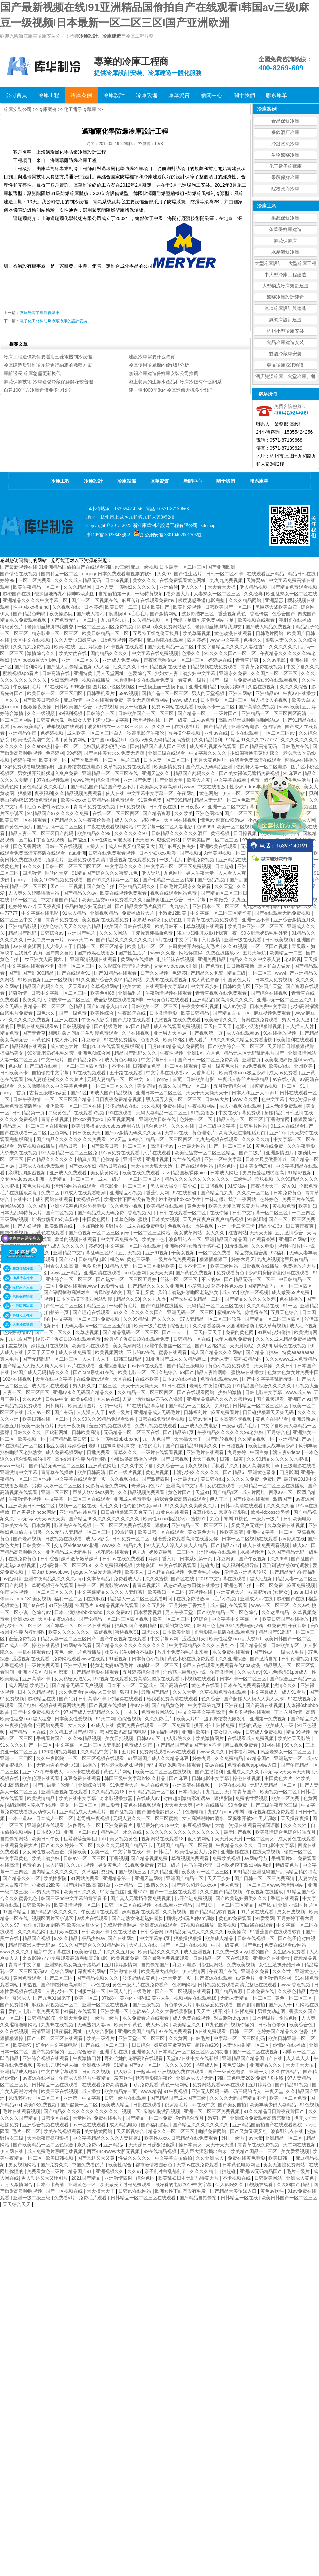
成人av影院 (97, 1538)
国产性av (263, 1652)
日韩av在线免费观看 (124, 1558)
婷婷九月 (202, 1758)
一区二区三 (260, 973)
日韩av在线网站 (135, 2191)
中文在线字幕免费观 (240, 1112)
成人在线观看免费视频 (177, 1026)
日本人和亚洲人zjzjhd (254, 1092)
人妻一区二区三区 (19, 1059)
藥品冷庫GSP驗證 (285, 365)
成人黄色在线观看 (297, 1838)
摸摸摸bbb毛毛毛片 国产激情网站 (143, 613)
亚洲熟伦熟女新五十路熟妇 (193, 1246)
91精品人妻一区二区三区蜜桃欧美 (140, 1266)
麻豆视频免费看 (242, 1745)
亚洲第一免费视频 (269, 1718)
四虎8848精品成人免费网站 (176, 1046)
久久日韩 (285, 1365)
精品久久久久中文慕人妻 (256, 959)
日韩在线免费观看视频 (112, 853)
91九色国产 (216, 2024)
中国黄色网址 (97, 1219)
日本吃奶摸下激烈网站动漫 (85, 1299)
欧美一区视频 (254, 1292)
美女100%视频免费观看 (59, 879)
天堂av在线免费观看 (198, 2164)
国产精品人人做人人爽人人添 (33, 1365)
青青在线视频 (55, 1119)
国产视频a (190, 853)
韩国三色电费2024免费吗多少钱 (230, 1625)
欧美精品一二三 (287, 952)
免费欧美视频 (227, 1858)
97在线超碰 (185, 1192)
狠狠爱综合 (305, 1119)
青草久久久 (126, 1452)
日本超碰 (225, 866)
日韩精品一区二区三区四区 (261, 1405)
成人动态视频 (304, 1325)
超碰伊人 (151, 820)
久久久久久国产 (147, 1312)
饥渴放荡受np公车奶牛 (56, 1219)
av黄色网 (42, 1039)
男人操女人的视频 (270, 700)
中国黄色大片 (279, 1778)
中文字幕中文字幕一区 (150, 793)
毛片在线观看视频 (22, 2111)
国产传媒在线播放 (96, 952)
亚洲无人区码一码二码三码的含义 (227, 2091)
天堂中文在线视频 (32, 640)
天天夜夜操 (50, 906)
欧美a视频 (82, 1399)
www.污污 (83, 780)
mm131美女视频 (34, 1598)
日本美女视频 (165, 1219)
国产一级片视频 (126, 1472)
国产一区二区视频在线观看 (183, 1991)
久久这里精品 (275, 1612)
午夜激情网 (222, 1672)
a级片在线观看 (93, 1918)
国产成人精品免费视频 (269, 626)
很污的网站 (199, 1838)
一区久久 (10, 700)
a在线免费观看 (211, 2031)
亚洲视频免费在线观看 (181, 2071)
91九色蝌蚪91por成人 (286, 1672)
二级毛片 (243, 1179)
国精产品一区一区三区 (165, 693)
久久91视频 (235, 946)
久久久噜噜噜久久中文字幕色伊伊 (53, 1086)
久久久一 (162, 726)
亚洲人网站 (240, 693)
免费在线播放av (223, 952)
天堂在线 (123, 1379)
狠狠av (162, 1525)
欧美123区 (174, 1039)
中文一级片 (53, 1059)
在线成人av (148, 1798)
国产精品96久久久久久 (54, 1911)
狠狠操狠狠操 (188, 1938)
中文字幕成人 (264, 1692)
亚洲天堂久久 (156, 773)
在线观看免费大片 (19, 1845)
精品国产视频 (37, 1938)
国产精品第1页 (179, 1432)
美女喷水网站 (228, 1732)
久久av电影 (274, 660)
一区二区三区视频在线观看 (96, 1758)
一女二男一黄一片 (46, 939)
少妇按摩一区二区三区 (67, 999)
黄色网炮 (209, 793)
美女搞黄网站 (105, 1172)
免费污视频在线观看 (156, 1425)
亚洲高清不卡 (37, 1678)
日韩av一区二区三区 (85, 1858)
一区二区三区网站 (152, 1232)
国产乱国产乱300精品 (31, 973)
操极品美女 (12, 1053)
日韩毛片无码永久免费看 (186, 886)
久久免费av (118, 1612)
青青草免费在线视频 (262, 666)
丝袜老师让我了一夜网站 (231, 1199)
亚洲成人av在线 (257, 1598)
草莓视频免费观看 (190, 1858)
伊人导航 (151, 873)
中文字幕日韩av (158, 1059)
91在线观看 (120, 1112)
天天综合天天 (17, 2204)
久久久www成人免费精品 (291, 1359)
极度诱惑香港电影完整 (202, 600)
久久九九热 (155, 1299)
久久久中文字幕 (137, 1465)
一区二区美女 (260, 1838)
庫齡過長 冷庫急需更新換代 (32, 373)
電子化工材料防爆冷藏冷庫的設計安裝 (53, 321)
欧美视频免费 (125, 1958)
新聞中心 (192, 481)
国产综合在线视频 (270, 993)
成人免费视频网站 (65, 1452)
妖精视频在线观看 (141, 1911)
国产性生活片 (188, 573)
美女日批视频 (119, 1738)
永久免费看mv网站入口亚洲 (88, 1692)
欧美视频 (228, 1925)
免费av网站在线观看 (173, 706)
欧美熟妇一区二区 (167, 1592)
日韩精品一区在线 (192, 1339)
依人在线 (115, 793)
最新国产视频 (238, 1832)
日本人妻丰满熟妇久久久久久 (126, 587)
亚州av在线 (216, 733)
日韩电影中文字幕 (264, 1392)
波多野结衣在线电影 (79, 766)
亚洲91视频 (157, 1252)
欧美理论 (40, 1685)
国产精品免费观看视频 (294, 587)
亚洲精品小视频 (127, 1192)
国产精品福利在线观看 (24, 1046)
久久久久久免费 (243, 1479)
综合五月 (180, 1325)
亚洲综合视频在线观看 (65, 1791)
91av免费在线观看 (120, 1152)
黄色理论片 (204, 1132)
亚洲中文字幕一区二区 (270, 1532)
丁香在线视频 (50, 839)
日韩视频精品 (77, 1026)
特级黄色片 (12, 626)
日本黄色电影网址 (241, 2164)
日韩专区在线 (55, 2118)
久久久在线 (183, 1126)
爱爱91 (289, 1186)
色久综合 (211, 1698)
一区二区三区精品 (235, 1905)
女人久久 (216, 1232)
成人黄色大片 (64, 1046)
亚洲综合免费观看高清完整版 (261, 2118)
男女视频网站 (23, 2164)
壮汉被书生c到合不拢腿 (130, 1652)
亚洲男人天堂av (171, 1033)
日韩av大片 (217, 1099)
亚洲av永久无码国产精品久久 (84, 1392)
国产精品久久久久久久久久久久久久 (81, 2111)
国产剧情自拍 (251, 2004)
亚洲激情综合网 (275, 1978)
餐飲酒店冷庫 (285, 132)
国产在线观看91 (74, 973)
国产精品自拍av (263, 1352)
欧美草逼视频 (197, 633)
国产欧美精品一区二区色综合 (228, 1612)
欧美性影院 (56, 1878)
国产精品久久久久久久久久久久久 (131, 1645)
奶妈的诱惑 (251, 1725)
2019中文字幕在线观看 (222, 1578)
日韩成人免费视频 (264, 1732)
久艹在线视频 (136, 1033)
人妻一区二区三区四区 (27, 1392)
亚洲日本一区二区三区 (216, 906)
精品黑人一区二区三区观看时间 (140, 1598)
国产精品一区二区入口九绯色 (199, 1405)
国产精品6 (234, 1472)
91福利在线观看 (80, 2011)
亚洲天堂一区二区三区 (142, 2038)
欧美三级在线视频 (60, 2091)
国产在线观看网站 (195, 1166)
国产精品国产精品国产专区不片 (103, 786)
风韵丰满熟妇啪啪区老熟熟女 (189, 1292)
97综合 (201, 1619)
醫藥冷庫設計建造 (285, 297)
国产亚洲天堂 (169, 780)
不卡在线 (121, 1066)
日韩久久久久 (27, 1432)
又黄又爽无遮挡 (248, 1525)
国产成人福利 (91, 613)
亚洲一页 (259, 2071)
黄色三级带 (139, 1259)
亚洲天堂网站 (149, 1878)
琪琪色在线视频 (291, 1345)
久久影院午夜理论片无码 (124, 966)
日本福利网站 (243, 1751)
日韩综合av (52, 933)
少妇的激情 (230, 1392)
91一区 (290, 1305)
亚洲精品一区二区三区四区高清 (274, 713)
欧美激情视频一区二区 (78, 1905)
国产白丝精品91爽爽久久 (192, 1445)
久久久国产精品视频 (221, 1891)
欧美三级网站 (225, 1266)
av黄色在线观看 (49, 1232)
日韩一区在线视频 (64, 846)
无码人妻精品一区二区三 (162, 1112)
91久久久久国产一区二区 (230, 653)
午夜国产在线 (223, 1971)
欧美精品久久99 (94, 833)
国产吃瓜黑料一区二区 (94, 760)
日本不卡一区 (121, 1685)
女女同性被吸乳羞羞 (43, 1851)
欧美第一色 (154, 1239)
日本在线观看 (245, 733)
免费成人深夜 (139, 1745)
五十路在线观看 (127, 1072)
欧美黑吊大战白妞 (160, 1971)
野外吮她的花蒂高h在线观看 (134, 2058)
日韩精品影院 (41, 2018)
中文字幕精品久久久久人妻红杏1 (231, 646)
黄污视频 (221, 833)
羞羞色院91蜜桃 (131, 1219)
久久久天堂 (185, 1692)
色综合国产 (283, 613)
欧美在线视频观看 (63, 2131)
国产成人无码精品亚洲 (210, 766)
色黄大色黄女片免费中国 (293, 1372)
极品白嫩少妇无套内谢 (89, 906)
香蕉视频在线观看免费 (133, 859)
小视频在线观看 (200, 1678)
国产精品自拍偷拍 (198, 2197)
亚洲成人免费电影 (199, 1425)
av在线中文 (203, 2104)
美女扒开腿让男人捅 (57, 2065)
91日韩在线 (174, 1385)
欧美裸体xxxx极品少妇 (243, 1072)
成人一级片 (109, 1179)
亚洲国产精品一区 (185, 1878)
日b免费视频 (113, 640)
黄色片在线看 (206, 1685)
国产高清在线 (174, 1685)
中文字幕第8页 (155, 1938)
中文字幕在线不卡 (132, 1851)
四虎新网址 (57, 1432)
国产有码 (64, 1412)
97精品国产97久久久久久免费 (58, 813)
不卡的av (211, 1279)
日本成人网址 (225, 1172)
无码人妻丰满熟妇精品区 (236, 1359)
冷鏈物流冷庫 (285, 143)
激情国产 (283, 1499)
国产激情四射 (156, 1479)
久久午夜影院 (50, 1758)
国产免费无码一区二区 (74, 620)
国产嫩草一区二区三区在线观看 (79, 1625)
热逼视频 (205, 1226)
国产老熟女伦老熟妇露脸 (138, 1918)
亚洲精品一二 (129, 1885)
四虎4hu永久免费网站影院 (164, 626)
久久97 (164, 573)
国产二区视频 (60, 1212)
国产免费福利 (14, 2004)
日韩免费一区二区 (131, 1538)
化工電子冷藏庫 (285, 166)
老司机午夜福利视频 (211, 1385)
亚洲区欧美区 (196, 1732)
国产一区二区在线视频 (185, 1945)
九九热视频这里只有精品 (283, 1259)
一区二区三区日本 (143, 1179)
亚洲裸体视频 (96, 2065)
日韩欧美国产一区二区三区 (146, 713)
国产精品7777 (225, 1545)
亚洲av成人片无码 (195, 2078)
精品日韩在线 (302, 573)
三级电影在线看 (300, 1465)
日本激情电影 (163, 1013)
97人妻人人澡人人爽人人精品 (177, 1545)
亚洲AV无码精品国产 (262, 2171)
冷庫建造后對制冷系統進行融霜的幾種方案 (48, 365)
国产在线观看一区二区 (24, 1132)
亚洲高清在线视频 (191, 1785)
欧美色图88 (102, 993)
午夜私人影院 (96, 1019)
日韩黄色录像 (50, 720)
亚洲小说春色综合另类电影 (78, 1206)
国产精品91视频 (292, 2084)
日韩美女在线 (14, 1525)
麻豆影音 (111, 1805)
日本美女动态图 (256, 1166)
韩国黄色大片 (237, 979)
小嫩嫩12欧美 (173, 913)
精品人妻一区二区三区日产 (68, 1638)
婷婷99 (8, 580)
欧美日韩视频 (60, 2158)
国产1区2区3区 (211, 1345)
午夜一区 (87, 1585)
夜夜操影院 (62, 613)
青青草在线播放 (58, 1472)
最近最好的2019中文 (158, 1825)
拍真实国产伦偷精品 (99, 1159)
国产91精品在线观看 (116, 973)
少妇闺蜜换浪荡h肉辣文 (255, 753)
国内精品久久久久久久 (55, 1871)
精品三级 (236, 973)
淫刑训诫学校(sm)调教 (286, 1565)
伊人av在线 (108, 1399)
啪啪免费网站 (213, 2131)
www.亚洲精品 (65, 1272)
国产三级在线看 (42, 1066)
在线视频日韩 (47, 1325)
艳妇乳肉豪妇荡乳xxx (105, 746)
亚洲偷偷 (169, 587)
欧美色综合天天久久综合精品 (71, 926)
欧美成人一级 (280, 1725)
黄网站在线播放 (138, 959)
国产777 (67, 1259)
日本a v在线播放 (180, 1379)
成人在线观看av (243, 1033)
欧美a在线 (65, 646)
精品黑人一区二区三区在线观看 (36, 1126)
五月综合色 (278, 1432)
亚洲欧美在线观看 (219, 846)
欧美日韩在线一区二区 (46, 1419)
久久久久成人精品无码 (78, 580)
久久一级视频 (41, 713)
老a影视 (292, 959)
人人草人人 (298, 2058)
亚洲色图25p (208, 813)
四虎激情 (32, 873)
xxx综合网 (136, 1272)
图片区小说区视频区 (114, 686)
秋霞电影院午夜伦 (146, 733)
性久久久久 (125, 666)
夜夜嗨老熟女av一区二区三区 (175, 660)
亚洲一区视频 (58, 979)
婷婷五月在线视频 (50, 1345)
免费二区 (51, 1192)
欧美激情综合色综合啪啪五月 (286, 1832)
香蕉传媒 (259, 613)
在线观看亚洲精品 (266, 573)
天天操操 (264, 1365)
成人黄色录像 (206, 979)
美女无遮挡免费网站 (148, 700)
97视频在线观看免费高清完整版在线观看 (137, 1678)
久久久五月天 (121, 1951)
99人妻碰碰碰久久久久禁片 (55, 1079)
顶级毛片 (55, 859)
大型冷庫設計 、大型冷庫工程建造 (285, 264)
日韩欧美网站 (37, 1905)
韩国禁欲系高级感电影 (124, 1732)
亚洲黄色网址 (103, 1465)
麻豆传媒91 (204, 1512)
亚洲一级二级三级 (32, 2197)
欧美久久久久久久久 (69, 1632)
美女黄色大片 (202, 1532)
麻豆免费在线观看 (82, 1778)
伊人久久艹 (192, 587)
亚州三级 (133, 1159)
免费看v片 (65, 2197)
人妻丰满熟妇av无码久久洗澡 (153, 1399)
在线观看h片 (188, 726)
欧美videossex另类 (271, 1512)
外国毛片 (84, 1605)
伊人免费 (230, 1885)
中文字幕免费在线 (120, 1239)
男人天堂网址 (110, 673)
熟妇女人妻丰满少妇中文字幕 (186, 673)
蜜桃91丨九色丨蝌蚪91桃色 (220, 1518)
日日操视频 (245, 833)
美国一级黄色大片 (221, 1066)
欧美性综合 (102, 1013)
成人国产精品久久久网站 (216, 1352)
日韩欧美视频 (279, 939)
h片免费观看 (145, 2084)
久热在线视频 (262, 686)
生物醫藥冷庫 (285, 155)
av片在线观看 (81, 1365)
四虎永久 (150, 1632)
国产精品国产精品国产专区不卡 (189, 1745)
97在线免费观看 (176, 2031)
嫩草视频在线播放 (37, 1146)
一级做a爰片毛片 (240, 1425)
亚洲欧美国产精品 (137, 2031)
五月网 (129, 1751)
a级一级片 (119, 1412)
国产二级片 (251, 1152)
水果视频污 (252, 1552)
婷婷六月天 (243, 1259)
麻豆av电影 (184, 1964)
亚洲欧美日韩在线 (158, 1119)
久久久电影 (263, 1246)
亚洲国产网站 (293, 1239)
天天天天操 (260, 1232)
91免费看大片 (124, 1785)
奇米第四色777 (147, 1485)
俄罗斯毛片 (177, 2104)
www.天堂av (80, 939)
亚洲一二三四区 (17, 1758)
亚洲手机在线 (114, 2051)
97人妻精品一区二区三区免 (69, 1152)
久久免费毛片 (159, 1718)
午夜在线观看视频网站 (111, 826)
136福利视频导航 (59, 1751)
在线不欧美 (147, 1379)
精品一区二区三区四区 (169, 1139)
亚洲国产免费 (138, 780)
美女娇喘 (146, 1086)
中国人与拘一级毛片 (130, 1991)
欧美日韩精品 (195, 1013)
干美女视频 (183, 1252)
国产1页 (67, 1698)
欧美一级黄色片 (38, 1425)
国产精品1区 (226, 1492)
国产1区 (78, 1092)
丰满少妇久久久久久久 (196, 1472)
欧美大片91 (188, 1718)
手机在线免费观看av (38, 1026)
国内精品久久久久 (109, 653)
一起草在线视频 (231, 1785)
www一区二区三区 (270, 1605)
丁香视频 (118, 1858)
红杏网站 (237, 1232)
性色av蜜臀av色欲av (49, 806)
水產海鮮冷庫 (285, 252)
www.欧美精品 (28, 726)
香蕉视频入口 (142, 1212)
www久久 (111, 1545)
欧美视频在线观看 (257, 620)
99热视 (30, 1984)
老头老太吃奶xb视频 (122, 1765)
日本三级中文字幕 (217, 1126)
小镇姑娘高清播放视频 (134, 1459)
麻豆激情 (73, 700)
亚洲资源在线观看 (46, 1825)
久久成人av (249, 1672)
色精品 (76, 1006)
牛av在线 (139, 1705)
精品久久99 (128, 1299)
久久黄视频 (175, 1911)
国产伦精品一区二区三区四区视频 (114, 1619)
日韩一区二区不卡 (225, 573)
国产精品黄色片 (168, 1705)
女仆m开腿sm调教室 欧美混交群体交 (62, 1925)
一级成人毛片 (290, 1652)
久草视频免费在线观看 (128, 766)
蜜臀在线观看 (173, 1352)
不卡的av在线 (142, 1352)
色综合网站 (63, 1971)
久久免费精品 (229, 1758)
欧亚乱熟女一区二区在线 (291, 593)
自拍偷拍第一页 (115, 593)
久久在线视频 (14, 2031)
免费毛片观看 (93, 2197)
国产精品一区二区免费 (149, 2118)
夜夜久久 (31, 999)
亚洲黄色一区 (82, 2184)
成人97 (300, 1545)
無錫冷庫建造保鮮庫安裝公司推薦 (163, 373)
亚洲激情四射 (119, 2178)
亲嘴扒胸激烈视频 (27, 1172)
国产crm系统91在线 (94, 1372)
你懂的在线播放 (290, 2045)
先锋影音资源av (120, 1925)
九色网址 (174, 873)
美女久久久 (145, 580)
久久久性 (282, 1971)
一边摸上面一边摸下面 (162, 686)
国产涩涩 (78, 839)
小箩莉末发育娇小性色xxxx (216, 1285)
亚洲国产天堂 (268, 986)
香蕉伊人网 (158, 1192)
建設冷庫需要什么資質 (152, 356)
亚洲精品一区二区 (284, 2138)
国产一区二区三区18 (231, 1146)
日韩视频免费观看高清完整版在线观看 (238, 1984)
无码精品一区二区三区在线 (215, 1305)
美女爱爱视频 (295, 2151)
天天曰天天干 (218, 1026)
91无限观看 (237, 1246)
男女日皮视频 (291, 1911)
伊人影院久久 (178, 1738)
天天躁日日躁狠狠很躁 (291, 1046)
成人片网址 (254, 1492)
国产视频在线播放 (108, 1705)
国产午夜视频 (253, 1558)
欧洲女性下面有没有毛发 (130, 1199)
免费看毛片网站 (205, 1572)
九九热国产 (20, 1339)
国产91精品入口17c (108, 1006)
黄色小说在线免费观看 (192, 1658)
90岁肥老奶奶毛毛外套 (265, 933)
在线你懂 (220, 1212)
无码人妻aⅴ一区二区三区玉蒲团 (98, 1325)
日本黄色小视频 (148, 1658)
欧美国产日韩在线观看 (128, 926)
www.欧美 (289, 706)
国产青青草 (34, 1033)
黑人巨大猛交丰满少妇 (174, 1186)
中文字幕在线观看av (167, 1072)
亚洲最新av (304, 1419)
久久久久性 (295, 1825)
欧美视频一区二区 (279, 1791)
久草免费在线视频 (286, 1525)
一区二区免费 (269, 1585)
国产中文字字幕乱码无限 (268, 1379)
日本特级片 (190, 1791)
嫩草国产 (218, 2118)
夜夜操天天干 (265, 1186)
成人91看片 (294, 1692)
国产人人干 (280, 2004)
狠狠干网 (129, 1692)
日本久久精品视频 (37, 1692)
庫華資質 (159, 481)
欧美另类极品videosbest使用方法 (106, 1126)
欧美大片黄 (199, 780)
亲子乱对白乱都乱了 (165, 2171)
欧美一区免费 (286, 1798)
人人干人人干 (96, 1359)
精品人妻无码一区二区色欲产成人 (230, 800)
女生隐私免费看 (290, 1951)
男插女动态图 (272, 2011)
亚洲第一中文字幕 (82, 2098)
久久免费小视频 (127, 1206)
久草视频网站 (105, 986)
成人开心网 (66, 1039)
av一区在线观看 (90, 2124)
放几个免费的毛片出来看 (183, 1652)
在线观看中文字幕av (166, 986)
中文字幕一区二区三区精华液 (221, 913)
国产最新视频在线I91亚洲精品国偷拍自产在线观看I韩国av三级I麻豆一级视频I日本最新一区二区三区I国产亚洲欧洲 (117, 567)
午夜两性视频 (14, 1592)
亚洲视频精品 (104, 913)
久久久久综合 (294, 686)
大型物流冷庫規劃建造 (285, 285)
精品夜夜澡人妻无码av (32, 1945)
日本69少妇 (48, 1832)
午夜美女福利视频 (200, 1006)
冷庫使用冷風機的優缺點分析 (159, 365)
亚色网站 (60, 1132)
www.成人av (185, 700)
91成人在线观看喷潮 (85, 1192)
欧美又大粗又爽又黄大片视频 (239, 1206)
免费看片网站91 (158, 1712)
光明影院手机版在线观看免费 (225, 1632)
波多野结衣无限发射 (225, 1718)
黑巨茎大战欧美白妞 (276, 607)
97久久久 (32, 866)
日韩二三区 (242, 2031)
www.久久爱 (163, 952)
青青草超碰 (247, 660)
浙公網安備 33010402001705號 (167, 534)
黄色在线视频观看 (143, 1805)
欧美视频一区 (32, 1439)
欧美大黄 (132, 986)
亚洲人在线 (66, 1019)
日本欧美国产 (156, 607)
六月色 (213, 1053)
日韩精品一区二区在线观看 (221, 1958)
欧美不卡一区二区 (216, 706)
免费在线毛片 (108, 2118)
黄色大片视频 (37, 1186)
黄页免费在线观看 (136, 1725)
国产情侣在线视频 (19, 573)
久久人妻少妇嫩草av (76, 640)
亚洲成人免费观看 (69, 1172)
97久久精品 (66, 1938)
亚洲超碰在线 (235, 1851)
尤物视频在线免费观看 (178, 1019)
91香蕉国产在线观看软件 (276, 1931)
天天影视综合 (131, 2131)
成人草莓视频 (272, 1325)
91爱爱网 (264, 1918)
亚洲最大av (185, 1479)
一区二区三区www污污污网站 (274, 1885)
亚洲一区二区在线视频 (106, 2004)
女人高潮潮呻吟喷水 (203, 1818)
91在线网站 (57, 686)
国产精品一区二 (195, 713)
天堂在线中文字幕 (54, 1379)
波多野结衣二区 (85, 1825)
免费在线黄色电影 (247, 2158)
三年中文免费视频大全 (37, 1712)
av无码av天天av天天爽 (42, 1518)
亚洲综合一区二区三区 (69, 1279)
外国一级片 (233, 2138)
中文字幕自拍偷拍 (174, 2158)
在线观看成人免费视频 (251, 1738)
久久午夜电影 (301, 1146)
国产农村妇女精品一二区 (195, 1299)
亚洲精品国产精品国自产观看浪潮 (240, 1239)
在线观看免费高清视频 (106, 2084)
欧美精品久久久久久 (159, 1951)
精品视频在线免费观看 (214, 666)
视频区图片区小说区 (53, 1918)
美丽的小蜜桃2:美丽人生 (145, 1998)
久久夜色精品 (292, 1991)
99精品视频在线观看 (117, 1605)
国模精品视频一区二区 (273, 1086)
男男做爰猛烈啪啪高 (263, 1172)
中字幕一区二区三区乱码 (240, 2038)
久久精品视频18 (108, 1791)
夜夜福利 (43, 793)
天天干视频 (204, 1459)
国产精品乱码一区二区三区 (131, 1332)
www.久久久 (213, 1751)
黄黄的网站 (75, 739)
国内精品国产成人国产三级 (158, 746)
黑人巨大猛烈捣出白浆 (204, 2151)
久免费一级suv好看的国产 (242, 1951)
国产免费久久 (54, 2164)
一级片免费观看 (44, 1665)
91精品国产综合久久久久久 (264, 1385)
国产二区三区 (239, 813)
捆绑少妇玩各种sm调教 (191, 1918)
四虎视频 (103, 1632)
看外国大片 (178, 593)
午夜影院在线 (132, 1013)
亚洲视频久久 (110, 2171)
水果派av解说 (147, 919)
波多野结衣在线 (122, 1106)
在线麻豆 (95, 1598)
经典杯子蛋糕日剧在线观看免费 (69, 1339)
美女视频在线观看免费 (106, 919)
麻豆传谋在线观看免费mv (149, 600)
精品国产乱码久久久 (195, 773)
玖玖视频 (264, 1179)
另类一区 (100, 1851)
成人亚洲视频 (198, 1951)
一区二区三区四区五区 (85, 1066)
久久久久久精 (256, 1139)
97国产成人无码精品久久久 (41, 1372)
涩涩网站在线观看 (218, 1552)
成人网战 (17, 1685)
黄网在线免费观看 (260, 1019)
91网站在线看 (78, 1645)
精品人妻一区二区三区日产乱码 (41, 833)
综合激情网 (108, 780)
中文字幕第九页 (205, 1705)
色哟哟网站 (183, 1984)
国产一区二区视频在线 (95, 600)
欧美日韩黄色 (128, 2024)
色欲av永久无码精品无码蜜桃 (161, 739)
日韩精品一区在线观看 (55, 2084)
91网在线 (272, 1745)
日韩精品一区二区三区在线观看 (144, 2197)
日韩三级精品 (128, 1359)
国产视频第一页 (207, 1033)
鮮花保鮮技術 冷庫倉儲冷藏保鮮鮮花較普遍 (48, 381)
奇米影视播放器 (117, 1798)
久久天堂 (224, 886)
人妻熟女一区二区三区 (218, 593)
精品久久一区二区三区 (172, 2131)
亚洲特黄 (84, 673)
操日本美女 (191, 2144)
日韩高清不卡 (93, 1698)
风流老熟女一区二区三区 (286, 1751)
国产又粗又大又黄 (96, 2158)
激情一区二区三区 (76, 966)
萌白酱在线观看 (257, 1925)
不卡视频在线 (237, 2178)
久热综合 (168, 1372)
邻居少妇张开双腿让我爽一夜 (207, 933)
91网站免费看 (85, 1878)
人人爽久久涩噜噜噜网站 (34, 893)
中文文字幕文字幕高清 (202, 1712)
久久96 (264, 1345)
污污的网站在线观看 (75, 1186)
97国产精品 (138, 1026)
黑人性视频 (261, 1578)
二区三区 (108, 1385)
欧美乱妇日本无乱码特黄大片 (189, 2178)
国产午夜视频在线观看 (124, 1638)
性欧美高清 (232, 1532)
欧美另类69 (232, 686)
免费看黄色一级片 (46, 2171)
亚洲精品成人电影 (19, 2071)
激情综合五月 (190, 2118)
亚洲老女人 (144, 2051)
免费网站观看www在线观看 (168, 1751)
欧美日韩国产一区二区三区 (289, 2197)
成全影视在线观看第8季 (119, 999)
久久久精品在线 (263, 1305)
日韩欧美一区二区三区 (155, 1006)
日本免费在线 (260, 1991)
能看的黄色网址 (177, 1625)
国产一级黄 (176, 720)
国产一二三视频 (67, 886)
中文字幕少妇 (205, 986)
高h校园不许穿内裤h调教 (81, 1459)
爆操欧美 (78, 1851)
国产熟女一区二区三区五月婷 (127, 1279)
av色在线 (100, 1984)
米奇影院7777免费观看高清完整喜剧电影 (65, 1958)
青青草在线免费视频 (259, 2144)
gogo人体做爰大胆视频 (97, 1572)
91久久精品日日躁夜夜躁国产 (275, 2111)
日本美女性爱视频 (74, 1718)
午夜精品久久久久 (235, 1845)
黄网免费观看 (27, 1978)
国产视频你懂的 (48, 2051)
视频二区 (131, 2111)
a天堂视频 (106, 706)
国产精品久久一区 (22, 1878)
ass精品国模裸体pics (185, 1172)
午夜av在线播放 (300, 693)
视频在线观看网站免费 (174, 893)
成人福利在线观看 (51, 1385)
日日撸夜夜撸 (241, 966)
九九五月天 (244, 899)
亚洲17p (278, 1132)
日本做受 (219, 899)
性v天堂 (118, 1139)
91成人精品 (74, 913)
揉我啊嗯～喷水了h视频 (32, 1805)
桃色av (117, 1259)
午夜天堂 (274, 2091)
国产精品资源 (157, 813)
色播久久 (192, 653)
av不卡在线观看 (148, 1365)
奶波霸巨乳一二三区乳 (173, 1552)
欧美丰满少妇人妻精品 (273, 2104)
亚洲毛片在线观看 (205, 1452)
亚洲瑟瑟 (275, 600)
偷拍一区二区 (298, 1851)
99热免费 (238, 1805)
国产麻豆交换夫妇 (178, 846)
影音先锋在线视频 (73, 1525)
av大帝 (256, 2138)
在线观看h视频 (90, 1112)
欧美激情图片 (82, 1405)
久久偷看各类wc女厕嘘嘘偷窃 (224, 1325)
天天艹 (203, 2011)
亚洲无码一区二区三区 (191, 1312)
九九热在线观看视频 (167, 979)
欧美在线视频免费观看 (124, 893)
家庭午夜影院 (233, 1512)
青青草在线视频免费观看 (213, 919)
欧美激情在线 (59, 1226)
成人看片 (199, 1039)
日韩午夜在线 (163, 806)
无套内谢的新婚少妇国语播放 (67, 1765)
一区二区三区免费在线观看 (123, 1525)
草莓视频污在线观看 (53, 1585)
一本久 (131, 1712)
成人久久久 (127, 820)
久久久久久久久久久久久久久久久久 (183, 1832)
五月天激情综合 (17, 2184)
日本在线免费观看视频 (247, 1685)
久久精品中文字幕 (99, 1751)
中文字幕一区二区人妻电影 (165, 826)
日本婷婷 (93, 607)
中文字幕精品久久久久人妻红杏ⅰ (111, 1592)
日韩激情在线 (299, 1112)
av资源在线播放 (39, 2078)
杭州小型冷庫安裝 (285, 331)
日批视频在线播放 (261, 1266)
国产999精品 (178, 800)
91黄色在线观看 (173, 1512)
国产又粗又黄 (141, 1292)
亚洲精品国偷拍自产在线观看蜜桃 (267, 2124)
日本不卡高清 (50, 2184)
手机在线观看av (35, 1652)
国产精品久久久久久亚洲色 (156, 1285)
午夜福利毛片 (27, 686)
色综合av (42, 1612)
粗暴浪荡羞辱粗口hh (85, 1838)
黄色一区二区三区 (294, 1998)
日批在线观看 (147, 2104)
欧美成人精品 (220, 1938)
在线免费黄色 (23, 1558)
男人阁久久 (84, 1385)
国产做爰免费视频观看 (166, 1958)
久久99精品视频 (85, 1738)
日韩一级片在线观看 (126, 2098)
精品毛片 (111, 1832)
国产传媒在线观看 (251, 1499)
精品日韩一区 (73, 1146)
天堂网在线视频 (181, 820)
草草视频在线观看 (205, 926)
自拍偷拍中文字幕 (51, 1072)
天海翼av (256, 580)
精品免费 (10, 1033)
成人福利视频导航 (240, 1565)
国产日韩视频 (175, 1459)
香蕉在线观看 (285, 1898)
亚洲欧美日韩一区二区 (32, 1505)
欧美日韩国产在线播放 (286, 1619)
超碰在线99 (207, 2045)
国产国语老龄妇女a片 (160, 1811)
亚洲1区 (195, 1053)
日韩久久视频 (96, 2071)
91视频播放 (203, 1112)
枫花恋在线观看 (113, 1552)
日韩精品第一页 (29, 1112)
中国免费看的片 (89, 2164)
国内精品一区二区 (60, 573)
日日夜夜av (192, 806)
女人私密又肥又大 (73, 1678)
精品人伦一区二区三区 (240, 1119)
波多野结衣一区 (186, 1239)
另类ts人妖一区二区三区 (57, 1485)
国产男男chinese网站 (34, 1512)
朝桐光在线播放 (296, 620)
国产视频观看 (270, 1399)
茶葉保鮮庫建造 (285, 229)
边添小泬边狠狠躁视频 (259, 1026)
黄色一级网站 (175, 2084)
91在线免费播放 (121, 1039)
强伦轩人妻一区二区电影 (262, 766)
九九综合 (180, 906)
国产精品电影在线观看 (96, 1672)
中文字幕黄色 (14, 1858)
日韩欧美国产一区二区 (229, 607)
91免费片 (276, 1625)
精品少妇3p (270, 1226)
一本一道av (20, 1818)
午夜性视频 (172, 1053)
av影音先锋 (113, 1285)
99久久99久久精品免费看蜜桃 (242, 1039)
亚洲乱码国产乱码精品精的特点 (284, 1871)
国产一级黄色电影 (227, 2071)
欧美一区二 (86, 1998)
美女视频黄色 (124, 1838)
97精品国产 (259, 1758)
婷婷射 (136, 640)
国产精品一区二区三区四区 (273, 1319)
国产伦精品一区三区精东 (169, 879)
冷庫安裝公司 (18, 109)
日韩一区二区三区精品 (101, 946)
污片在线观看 (157, 1152)
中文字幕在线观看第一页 (81, 1479)
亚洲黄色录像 (262, 1472)
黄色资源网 (234, 2065)
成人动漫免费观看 (284, 1106)
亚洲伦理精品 (203, 686)
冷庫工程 (60, 481)
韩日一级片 (169, 1865)
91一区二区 (25, 899)
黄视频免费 (284, 1206)
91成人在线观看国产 (292, 1126)
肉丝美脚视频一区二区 (227, 853)
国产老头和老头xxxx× (195, 1885)
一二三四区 (304, 1212)
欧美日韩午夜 (46, 1838)
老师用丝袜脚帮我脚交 (51, 626)
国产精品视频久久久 (98, 1978)
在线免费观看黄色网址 (183, 580)
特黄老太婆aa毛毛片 (112, 1665)
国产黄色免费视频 (194, 1272)
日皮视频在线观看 (64, 1538)
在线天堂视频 (266, 1851)
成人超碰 (54, 1865)
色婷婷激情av (17, 1332)
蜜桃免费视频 (201, 859)
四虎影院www (115, 1585)
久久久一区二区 (254, 1192)
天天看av (144, 839)
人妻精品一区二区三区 (72, 1179)
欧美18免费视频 (41, 2104)
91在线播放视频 (280, 1033)
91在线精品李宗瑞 (146, 1405)
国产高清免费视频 (257, 706)
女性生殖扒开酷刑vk (280, 1964)
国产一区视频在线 (65, 2191)
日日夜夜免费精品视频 (119, 1099)
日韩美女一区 (37, 1545)
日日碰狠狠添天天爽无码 (269, 1412)
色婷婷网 (55, 753)
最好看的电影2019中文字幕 (184, 2184)
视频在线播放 (96, 680)
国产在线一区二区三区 (105, 2045)
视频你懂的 (243, 2024)
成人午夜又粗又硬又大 (132, 846)
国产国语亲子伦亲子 (54, 1785)
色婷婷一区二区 (197, 1119)
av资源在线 (293, 1538)
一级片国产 (226, 713)
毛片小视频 (225, 1598)
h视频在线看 (260, 2184)
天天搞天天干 (101, 2191)
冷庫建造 (111, 36)
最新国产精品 (155, 1692)
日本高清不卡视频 (233, 1419)
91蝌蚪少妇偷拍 (274, 1332)
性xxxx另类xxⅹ (89, 1119)
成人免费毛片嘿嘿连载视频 (55, 2151)
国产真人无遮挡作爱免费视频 (141, 1898)
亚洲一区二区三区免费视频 (212, 2111)
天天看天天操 (222, 587)
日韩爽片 (55, 1405)
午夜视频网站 (202, 1106)
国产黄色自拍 (101, 886)
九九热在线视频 (58, 2024)
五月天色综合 (285, 1312)
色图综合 (273, 726)
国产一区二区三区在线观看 (55, 2038)
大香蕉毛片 (204, 1072)
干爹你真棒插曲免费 (152, 933)
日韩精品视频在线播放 (164, 666)
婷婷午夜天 (24, 760)
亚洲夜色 (233, 1705)
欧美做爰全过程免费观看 (126, 2184)
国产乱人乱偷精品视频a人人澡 (78, 666)
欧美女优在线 (73, 653)
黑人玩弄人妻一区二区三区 (174, 1099)
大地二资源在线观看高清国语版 (248, 1825)
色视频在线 (180, 1226)
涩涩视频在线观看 (31, 1658)
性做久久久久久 (135, 2158)
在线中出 (23, 1199)
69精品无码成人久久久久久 (57, 1246)
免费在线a (174, 1106)
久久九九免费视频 (32, 646)
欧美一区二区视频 (236, 826)
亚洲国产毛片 (82, 933)
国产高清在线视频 (265, 1705)
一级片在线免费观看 (175, 1259)
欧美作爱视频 (187, 607)
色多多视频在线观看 (250, 1712)
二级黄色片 (59, 1112)
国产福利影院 (155, 2124)
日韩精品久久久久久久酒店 (179, 833)
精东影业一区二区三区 (55, 633)
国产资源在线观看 (214, 1978)
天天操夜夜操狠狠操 (48, 2138)
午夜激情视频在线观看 (169, 993)
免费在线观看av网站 (286, 1945)
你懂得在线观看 (127, 1698)
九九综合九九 (115, 620)
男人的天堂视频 (209, 693)
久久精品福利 (208, 739)
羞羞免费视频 (23, 1638)
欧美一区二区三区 (172, 1619)
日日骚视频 (212, 1186)
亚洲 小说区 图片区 (298, 1905)
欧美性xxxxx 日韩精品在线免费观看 (98, 800)
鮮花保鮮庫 (285, 240)
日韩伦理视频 (296, 1658)
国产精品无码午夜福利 (293, 1572)
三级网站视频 (14, 1219)
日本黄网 (42, 1525)
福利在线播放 (210, 1805)
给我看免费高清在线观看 (256, 760)
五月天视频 (130, 1252)
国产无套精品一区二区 (171, 646)
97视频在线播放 (198, 1925)
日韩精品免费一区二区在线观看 (166, 1066)
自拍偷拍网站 (14, 1838)
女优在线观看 (221, 1485)
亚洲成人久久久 (244, 1771)
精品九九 (134, 1545)
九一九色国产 (156, 1439)
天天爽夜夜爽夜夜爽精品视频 (214, 1219)
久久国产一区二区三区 (275, 673)
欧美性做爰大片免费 (196, 1851)
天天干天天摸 (220, 2144)
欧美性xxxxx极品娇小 (165, 1518)
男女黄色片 (110, 1865)
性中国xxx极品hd (31, 607)
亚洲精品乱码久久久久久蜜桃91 (220, 1399)
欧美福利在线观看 (295, 1039)
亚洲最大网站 (192, 1146)
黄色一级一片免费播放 (78, 1652)
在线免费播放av (193, 1598)
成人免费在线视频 (192, 2018)
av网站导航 (256, 1858)
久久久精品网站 (246, 600)
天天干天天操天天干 (207, 1092)
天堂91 (202, 1492)
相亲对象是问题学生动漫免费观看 (83, 1033)
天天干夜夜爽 (72, 1425)
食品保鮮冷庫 (285, 121)
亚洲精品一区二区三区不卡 (200, 1525)
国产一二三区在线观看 (174, 1891)
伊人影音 (124, 2071)
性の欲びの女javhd (142, 1505)
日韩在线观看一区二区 (183, 1212)
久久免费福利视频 (114, 1565)
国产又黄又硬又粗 (249, 2131)
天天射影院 (242, 1345)
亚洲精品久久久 (266, 2065)
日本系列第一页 (197, 1558)
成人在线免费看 (76, 1352)
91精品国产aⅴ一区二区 (138, 2065)
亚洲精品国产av (295, 1439)
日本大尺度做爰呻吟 (266, 1159)
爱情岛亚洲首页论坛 (245, 1572)
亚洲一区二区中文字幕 (232, 806)
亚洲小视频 (158, 1159)
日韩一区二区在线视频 (128, 1905)
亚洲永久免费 (233, 673)
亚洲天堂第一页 (175, 1978)
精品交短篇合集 (252, 1252)
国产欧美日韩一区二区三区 (119, 1146)
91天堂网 (105, 1718)
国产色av (252, 1945)
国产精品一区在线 (27, 1732)
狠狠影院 (223, 1798)
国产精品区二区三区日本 (227, 893)
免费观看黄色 (231, 1272)
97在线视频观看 (53, 780)
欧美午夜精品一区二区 (37, 587)
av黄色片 (246, 1978)
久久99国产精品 (294, 2184)
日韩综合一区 (101, 713)
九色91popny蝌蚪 (227, 1811)
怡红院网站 (212, 1964)
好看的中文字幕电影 (57, 2045)
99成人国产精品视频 (111, 1092)
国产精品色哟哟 (30, 613)
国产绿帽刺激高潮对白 (67, 1292)
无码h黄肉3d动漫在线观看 (174, 1765)
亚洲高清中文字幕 (185, 1485)
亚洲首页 (252, 1059)
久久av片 (32, 1399)
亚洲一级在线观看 (243, 939)
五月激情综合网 (230, 1086)
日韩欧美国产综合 (74, 706)
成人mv (230, 1292)
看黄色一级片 (192, 680)
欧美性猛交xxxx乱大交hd (235, 1638)
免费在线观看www (78, 1285)
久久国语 (38, 1206)
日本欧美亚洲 (177, 1632)
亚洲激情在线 (124, 1971)
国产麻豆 (179, 1778)
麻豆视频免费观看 (273, 1013)
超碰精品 (273, 1112)
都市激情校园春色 (154, 2164)
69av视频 (128, 693)
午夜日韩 (298, 1625)
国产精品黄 (216, 726)
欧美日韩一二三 (122, 607)
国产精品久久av (80, 893)
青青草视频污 (146, 1585)
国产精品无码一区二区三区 (57, 1465)
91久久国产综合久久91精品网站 (109, 979)
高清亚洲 (42, 2031)
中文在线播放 (212, 786)
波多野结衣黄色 (139, 1978)
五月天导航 (255, 952)
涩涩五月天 (194, 1638)
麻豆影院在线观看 (165, 640)
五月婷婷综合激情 (141, 1672)
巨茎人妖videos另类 (94, 1492)
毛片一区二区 (26, 2131)
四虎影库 (288, 1472)
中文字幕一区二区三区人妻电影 (88, 1745)
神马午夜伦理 (198, 1865)
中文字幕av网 (165, 1638)
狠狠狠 (25, 793)
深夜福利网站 (92, 1971)
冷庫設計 (88, 36)
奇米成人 (54, 1771)
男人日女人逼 (296, 1019)
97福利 (279, 1252)
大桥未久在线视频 (19, 1152)
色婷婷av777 (21, 906)
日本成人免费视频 (274, 979)
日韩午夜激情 (27, 1099)
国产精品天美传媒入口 (234, 2191)
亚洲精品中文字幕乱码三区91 (84, 1252)
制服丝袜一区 (92, 1991)
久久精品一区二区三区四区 (145, 1392)
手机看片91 (283, 1858)
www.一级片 (13, 1465)
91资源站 (238, 1186)
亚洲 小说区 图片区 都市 (43, 1672)
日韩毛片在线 (295, 746)
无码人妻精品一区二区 (274, 1785)
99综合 (136, 1139)
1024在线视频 (18, 1379)
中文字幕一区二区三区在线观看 (78, 1499)
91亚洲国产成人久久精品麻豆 (177, 1359)
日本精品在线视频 (166, 1572)
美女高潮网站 (127, 1345)
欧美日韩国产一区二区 (288, 1638)
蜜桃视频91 (127, 1632)
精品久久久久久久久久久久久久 (198, 1179)
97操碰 (109, 1998)
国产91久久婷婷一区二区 (113, 879)
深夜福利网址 (68, 2031)
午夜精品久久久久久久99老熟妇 (230, 1432)
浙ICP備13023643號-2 (108, 534)
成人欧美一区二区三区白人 (95, 733)
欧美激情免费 (168, 766)
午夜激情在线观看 (100, 1911)
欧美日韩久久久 (81, 1891)
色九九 (139, 1552)
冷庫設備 (126, 481)
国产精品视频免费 (150, 1858)
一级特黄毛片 (123, 1305)
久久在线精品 (285, 2071)
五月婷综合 (91, 646)
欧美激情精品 (41, 1798)
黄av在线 (215, 1765)
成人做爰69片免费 (291, 1292)
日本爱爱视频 (148, 1612)
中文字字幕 (186, 939)
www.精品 (151, 2091)
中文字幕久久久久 (208, 753)
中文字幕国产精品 (60, 899)
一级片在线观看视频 (162, 1452)
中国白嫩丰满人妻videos (276, 1452)
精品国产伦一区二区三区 (58, 1305)
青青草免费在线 (62, 919)
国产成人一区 (14, 1645)
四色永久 (46, 1013)
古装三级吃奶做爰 (48, 1092)
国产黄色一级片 (17, 826)
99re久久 (293, 1745)
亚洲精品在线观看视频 (242, 859)
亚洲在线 (300, 660)
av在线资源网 (28, 946)
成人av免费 (203, 720)
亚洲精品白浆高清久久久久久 (223, 999)
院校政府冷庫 (285, 188)
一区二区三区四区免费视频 (106, 626)
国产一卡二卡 (176, 1332)
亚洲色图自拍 (238, 1585)
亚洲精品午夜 (23, 733)
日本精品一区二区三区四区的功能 (194, 2051)
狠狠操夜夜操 (38, 706)
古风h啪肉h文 (109, 1292)
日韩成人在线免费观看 (42, 1166)
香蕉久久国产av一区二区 (184, 1086)
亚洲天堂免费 (73, 2018)
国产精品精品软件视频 (214, 1911)
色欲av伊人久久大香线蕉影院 (163, 2011)
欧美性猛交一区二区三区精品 (206, 1152)
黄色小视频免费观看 (229, 1365)
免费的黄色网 (240, 1332)
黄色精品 (31, 786)
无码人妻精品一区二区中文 (115, 1079)
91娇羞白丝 (112, 1891)
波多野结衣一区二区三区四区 (119, 726)
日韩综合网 (152, 1931)
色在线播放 (291, 1299)
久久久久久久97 (131, 833)
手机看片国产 (50, 1738)
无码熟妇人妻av (94, 2024)
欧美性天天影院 (295, 1738)
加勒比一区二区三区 (158, 1665)
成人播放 (92, 2091)
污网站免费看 (50, 1725)
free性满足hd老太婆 (111, 839)
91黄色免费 (150, 800)
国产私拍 (266, 1905)
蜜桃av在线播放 (301, 760)
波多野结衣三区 (198, 613)
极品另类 (55, 1445)
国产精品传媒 (254, 1645)
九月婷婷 (238, 1452)
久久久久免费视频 (19, 1119)
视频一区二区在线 (78, 1505)
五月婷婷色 (260, 2084)
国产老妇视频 (27, 1538)
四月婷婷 (197, 640)
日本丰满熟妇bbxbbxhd (115, 1439)
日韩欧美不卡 (14, 1072)
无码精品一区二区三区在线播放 (272, 1485)
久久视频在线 (66, 607)
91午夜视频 (176, 2091)
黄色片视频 (158, 1472)
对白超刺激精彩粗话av (187, 1798)
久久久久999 (179, 2065)
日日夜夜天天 (87, 1132)
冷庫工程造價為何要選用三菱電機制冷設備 (48, 356)
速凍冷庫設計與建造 (285, 308)
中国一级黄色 (225, 1945)
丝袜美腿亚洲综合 (165, 899)
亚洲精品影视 (23, 926)
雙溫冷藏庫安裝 (285, 353)
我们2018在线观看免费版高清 (113, 1046)
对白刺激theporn (231, 2018)
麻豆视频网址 (121, 1119)
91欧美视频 (30, 979)
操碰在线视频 (46, 1645)
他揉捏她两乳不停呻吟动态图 (65, 593)
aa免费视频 (254, 1066)
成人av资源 (234, 1006)
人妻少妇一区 (60, 1991)
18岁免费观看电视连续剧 (29, 766)
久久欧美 (183, 813)
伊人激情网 (194, 1971)
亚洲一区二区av (81, 1832)
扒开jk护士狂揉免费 (215, 1725)
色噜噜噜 (195, 1811)
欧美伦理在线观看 (41, 1778)
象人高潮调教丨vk (261, 1465)
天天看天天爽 (179, 1805)
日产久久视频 (154, 973)
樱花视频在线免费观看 (272, 1811)
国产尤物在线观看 (132, 1019)
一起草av (145, 2071)
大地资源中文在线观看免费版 (144, 680)
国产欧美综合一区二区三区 (236, 1046)
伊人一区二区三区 (241, 793)
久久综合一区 (171, 1465)
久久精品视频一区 (151, 620)
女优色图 (174, 919)
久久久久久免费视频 (30, 1019)
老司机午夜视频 (94, 1818)
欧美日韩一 (280, 2158)
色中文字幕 (273, 1099)
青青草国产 (245, 1791)
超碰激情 (18, 993)
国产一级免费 (73, 1013)
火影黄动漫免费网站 (107, 1485)
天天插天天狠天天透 (152, 1166)
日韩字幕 (197, 899)
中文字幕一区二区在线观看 (133, 1246)
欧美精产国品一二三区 (254, 2151)
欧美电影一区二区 (146, 946)
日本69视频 (117, 580)
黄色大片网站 (118, 1771)
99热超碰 (80, 686)
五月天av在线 (64, 1931)
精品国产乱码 (23, 933)
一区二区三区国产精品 (69, 1099)
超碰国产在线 (17, 593)
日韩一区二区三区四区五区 (73, 866)
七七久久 (110, 1505)
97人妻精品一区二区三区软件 (211, 1319)
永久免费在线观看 (231, 1652)
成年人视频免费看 (233, 1339)
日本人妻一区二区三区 (167, 760)
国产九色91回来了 (52, 1998)
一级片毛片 (172, 859)
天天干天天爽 (41, 1352)
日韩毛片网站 (270, 633)
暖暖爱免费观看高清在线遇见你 (186, 1538)
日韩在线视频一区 (256, 1938)
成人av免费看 (284, 1072)
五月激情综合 (289, 1232)
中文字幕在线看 (231, 780)
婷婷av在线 (220, 660)
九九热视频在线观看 (217, 1139)
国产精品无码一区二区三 (250, 1279)
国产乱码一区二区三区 (60, 826)
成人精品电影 (124, 2124)
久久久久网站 (113, 933)
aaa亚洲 (77, 853)
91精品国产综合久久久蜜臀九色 (105, 873)
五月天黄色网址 (211, 760)
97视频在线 (201, 1592)
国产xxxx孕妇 (82, 1166)
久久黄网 (179, 2038)
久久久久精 (202, 2171)
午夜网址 (187, 793)
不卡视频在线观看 (125, 646)
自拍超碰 (227, 2171)
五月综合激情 (82, 2051)
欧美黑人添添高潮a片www (167, 786)
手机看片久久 (225, 1465)
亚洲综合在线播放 (272, 1958)
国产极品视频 (212, 879)
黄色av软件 (272, 2191)
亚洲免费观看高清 (87, 859)
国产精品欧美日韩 (69, 1439)
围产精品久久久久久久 (51, 1159)
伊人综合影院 (100, 2031)
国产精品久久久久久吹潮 (251, 1299)
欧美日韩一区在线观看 (24, 820)
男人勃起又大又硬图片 (45, 2178)
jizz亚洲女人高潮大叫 (44, 959)
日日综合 (142, 2045)
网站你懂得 (191, 952)
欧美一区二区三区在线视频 (163, 1771)
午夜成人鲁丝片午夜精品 (244, 1079)
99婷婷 (74, 753)
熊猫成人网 (207, 2065)
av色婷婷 (12, 1578)
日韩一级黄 (232, 1459)
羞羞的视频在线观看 (76, 1239)
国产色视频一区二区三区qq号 (99, 1232)
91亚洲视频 (60, 1605)
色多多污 (92, 1266)
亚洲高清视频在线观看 (94, 959)
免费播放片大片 (139, 913)
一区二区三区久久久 (113, 1086)
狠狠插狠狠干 (214, 1259)
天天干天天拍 (300, 2065)
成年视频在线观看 (66, 726)
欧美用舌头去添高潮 (57, 1266)
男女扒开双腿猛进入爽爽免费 (48, 773)
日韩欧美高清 (86, 1432)
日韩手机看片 (101, 693)
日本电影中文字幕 (276, 1845)
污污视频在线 (146, 720)
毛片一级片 (298, 2171)
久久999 (279, 1558)
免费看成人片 (128, 1578)
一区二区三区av (279, 733)
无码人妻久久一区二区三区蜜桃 (146, 1818)
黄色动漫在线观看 (233, 633)
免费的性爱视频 (252, 1798)
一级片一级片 (266, 1518)
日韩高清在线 (56, 673)
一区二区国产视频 (270, 946)
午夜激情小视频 (25, 1499)
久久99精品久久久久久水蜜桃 (278, 1459)
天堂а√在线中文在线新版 (192, 2058)
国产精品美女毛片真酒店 (141, 906)
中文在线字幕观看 (60, 2071)
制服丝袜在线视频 (176, 959)
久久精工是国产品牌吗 (73, 1732)
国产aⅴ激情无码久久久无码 (133, 1132)
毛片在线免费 (155, 1785)
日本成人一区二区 (55, 1818)
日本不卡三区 (193, 1266)
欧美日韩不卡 (169, 926)
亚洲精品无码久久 (137, 886)
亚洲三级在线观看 (167, 753)
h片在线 (164, 939)
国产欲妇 (27, 1705)
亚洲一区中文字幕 (223, 1159)
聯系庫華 (259, 481)
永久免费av (89, 2144)
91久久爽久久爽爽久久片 (191, 1505)
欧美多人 (135, 1572)
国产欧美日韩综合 (41, 700)
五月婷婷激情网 (121, 1964)
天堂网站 (82, 2118)
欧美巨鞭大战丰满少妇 (272, 1445)
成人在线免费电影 (146, 1226)
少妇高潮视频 (64, 680)
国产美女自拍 (60, 952)
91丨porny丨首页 (165, 1079)
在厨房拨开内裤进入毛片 (194, 946)
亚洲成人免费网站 (121, 660)
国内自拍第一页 (53, 1312)
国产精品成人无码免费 (101, 1212)
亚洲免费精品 (212, 959)
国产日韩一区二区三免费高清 (209, 1059)
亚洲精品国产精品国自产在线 (253, 2058)
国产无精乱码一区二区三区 (50, 1359)
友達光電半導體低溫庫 (39, 312)
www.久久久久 (15, 1951)
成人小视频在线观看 (241, 1106)
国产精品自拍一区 (232, 1013)
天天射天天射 (229, 1838)
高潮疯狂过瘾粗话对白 (243, 1132)
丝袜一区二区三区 (179, 1279)
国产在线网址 (122, 1938)
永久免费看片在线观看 (146, 2018)
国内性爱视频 (14, 1232)
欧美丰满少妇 (46, 1858)
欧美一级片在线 (151, 1325)
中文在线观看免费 (105, 700)
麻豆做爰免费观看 (215, 2004)
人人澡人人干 (59, 946)
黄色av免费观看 (236, 1918)
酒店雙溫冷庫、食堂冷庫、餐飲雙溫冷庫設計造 (285, 377)
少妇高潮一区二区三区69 (66, 1565)
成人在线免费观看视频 (266, 1545)
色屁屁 (15, 1066)
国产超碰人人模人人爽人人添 (254, 1698)
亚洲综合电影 (245, 726)
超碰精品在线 (42, 1698)
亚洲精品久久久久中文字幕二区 (36, 600)
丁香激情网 (278, 1119)
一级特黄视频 (149, 593)
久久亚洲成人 (210, 2158)
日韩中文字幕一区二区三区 (59, 993)
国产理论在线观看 (92, 1312)
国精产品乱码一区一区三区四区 (280, 1285)
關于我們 (225, 481)
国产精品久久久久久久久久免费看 (71, 1139)
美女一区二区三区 (79, 1805)
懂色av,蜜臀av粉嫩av (222, 820)
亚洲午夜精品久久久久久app (54, 1578)
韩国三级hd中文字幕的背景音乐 (74, 1898)
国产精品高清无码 (259, 746)
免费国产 (272, 1479)
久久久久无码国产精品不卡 (125, 1845)
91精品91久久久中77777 (252, 739)
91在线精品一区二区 (22, 1445)
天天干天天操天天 (140, 1385)
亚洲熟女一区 (288, 1758)
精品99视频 (298, 1732)
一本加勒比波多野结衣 (100, 1226)
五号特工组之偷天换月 (156, 633)
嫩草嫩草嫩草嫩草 (80, 1558)
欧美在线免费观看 (141, 1172)
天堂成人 (148, 1685)
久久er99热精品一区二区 (53, 746)
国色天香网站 (27, 846)
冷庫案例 (47, 109)
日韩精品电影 (93, 1259)
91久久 (121, 1312)
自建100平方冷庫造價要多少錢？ (38, 389)
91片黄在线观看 (257, 1911)
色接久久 (253, 640)
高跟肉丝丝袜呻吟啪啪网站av (249, 720)
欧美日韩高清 (92, 1472)
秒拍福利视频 (164, 1732)
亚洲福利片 (130, 993)
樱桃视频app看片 (21, 673)
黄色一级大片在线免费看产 (140, 1984)
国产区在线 (183, 1578)
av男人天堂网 (46, 1891)
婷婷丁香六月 (162, 1558)
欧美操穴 (237, 1931)
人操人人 (96, 846)
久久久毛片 (56, 786)
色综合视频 (130, 1718)
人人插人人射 (300, 1026)
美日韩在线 (212, 1479)
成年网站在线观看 (55, 1199)
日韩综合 (49, 1558)
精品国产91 (80, 2171)
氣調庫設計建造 (285, 319)
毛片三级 (131, 760)
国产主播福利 (209, 1771)
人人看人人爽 (232, 873)
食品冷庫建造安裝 (285, 342)
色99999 (205, 826)
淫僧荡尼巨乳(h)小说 (185, 1672)
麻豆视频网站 (197, 1825)
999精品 (240, 1871)
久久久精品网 (78, 587)
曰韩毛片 (163, 1851)
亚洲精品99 (267, 693)
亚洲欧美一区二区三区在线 (74, 1106)
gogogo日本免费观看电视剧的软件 (118, 573)
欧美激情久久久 (221, 1019)
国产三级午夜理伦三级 (275, 1805)
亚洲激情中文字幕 (19, 1472)
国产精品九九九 (218, 1192)
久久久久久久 (283, 646)
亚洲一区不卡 (256, 919)
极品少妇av (93, 1938)
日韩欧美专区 (237, 986)
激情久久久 (285, 1685)
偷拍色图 (289, 2018)
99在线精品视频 (161, 2151)
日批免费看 (99, 1452)
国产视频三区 (133, 1871)
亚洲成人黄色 (300, 2178)
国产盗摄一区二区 (79, 2104)
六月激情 (212, 939)
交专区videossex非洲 (176, 966)
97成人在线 (102, 1725)
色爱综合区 (140, 673)
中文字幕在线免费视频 (155, 653)
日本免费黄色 (288, 1192)
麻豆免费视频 (301, 1585)
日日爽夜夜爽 (300, 1226)
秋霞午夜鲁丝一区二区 (168, 1345)
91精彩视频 (300, 1172)
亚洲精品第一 (117, 1878)
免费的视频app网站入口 (252, 1765)
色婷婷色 (270, 1199)
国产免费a (212, 966)
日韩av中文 (57, 1399)
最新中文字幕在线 (53, 1951)
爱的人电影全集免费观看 (34, 2011)
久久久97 (10, 1925)
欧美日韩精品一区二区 (106, 633)
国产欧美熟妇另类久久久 (242, 1898)
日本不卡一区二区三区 (243, 1678)
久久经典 (254, 593)
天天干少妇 (219, 1878)
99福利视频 (71, 713)
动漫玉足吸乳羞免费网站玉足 (204, 620)
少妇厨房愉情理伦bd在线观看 (279, 1272)
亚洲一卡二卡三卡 (236, 1226)
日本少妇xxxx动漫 (158, 853)
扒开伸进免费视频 (194, 1898)
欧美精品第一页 (121, 2091)
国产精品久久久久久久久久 (124, 939)
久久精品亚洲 (164, 1871)
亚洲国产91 (300, 1399)
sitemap (208, 525)
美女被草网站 (188, 1232)
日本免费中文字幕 (269, 1006)
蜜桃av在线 (229, 1312)
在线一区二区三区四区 (116, 813)
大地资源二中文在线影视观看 (167, 1565)
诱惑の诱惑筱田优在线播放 (192, 1585)
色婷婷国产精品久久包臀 (198, 973)
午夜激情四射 (87, 2058)
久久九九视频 (80, 1865)
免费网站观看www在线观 (79, 1658)
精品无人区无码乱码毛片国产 (254, 1053)
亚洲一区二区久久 (80, 660)
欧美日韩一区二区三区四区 (55, 693)
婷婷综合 (76, 1445)
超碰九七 (209, 1565)
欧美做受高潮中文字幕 (37, 739)
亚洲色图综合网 (95, 1053)
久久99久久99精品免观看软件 (104, 1419)
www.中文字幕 (225, 640)
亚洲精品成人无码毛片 (157, 1412)
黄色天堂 (196, 1206)
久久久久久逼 (281, 1505)
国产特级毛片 (108, 1026)
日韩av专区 (200, 1419)
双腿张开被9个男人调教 (253, 1818)
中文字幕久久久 (302, 666)
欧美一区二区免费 (288, 2098)
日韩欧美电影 (200, 1079)
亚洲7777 (32, 1771)
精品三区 (97, 1305)
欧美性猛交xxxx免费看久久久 (113, 899)
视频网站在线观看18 (163, 1838)
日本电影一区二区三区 (224, 700)
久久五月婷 (154, 1605)
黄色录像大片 (178, 2004)
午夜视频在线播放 (265, 1891)
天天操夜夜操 (295, 1818)
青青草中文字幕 (25, 1964)
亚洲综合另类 (92, 1785)
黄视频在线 (88, 1199)
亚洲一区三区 (55, 1492)
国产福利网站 (29, 666)
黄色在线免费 (269, 1146)
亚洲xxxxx (24, 1619)
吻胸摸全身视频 (185, 733)
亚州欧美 (304, 1066)
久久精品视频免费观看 (79, 793)
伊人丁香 (220, 1499)
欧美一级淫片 (101, 2038)
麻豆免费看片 (225, 1412)
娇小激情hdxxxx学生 (180, 1199)
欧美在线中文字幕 (78, 1798)
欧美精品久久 (187, 2024)
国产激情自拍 (264, 1658)
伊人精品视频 (253, 587)
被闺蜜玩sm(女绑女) (269, 1592)
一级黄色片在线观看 (168, 999)
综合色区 (227, 1166)
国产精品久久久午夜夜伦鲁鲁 (81, 820)
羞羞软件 (123, 2078)
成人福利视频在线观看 (214, 746)
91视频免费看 (140, 1865)
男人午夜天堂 (200, 873)
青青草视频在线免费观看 (221, 993)
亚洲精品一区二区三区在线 (110, 773)
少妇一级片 (112, 1405)
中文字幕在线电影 (40, 913)
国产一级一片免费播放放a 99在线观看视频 (254, 680)
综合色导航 (156, 1126)
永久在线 (133, 1832)
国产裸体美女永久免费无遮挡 (115, 753)
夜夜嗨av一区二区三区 (206, 1871)
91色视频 (309, 2104)
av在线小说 (285, 1079)
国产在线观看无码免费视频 (283, 913)
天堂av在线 (176, 1132)
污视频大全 (307, 1385)
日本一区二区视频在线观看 (250, 1538)
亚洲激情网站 (302, 1053)
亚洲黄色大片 (231, 1592)
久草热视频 (87, 1332)
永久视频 (151, 1106)
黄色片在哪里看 (272, 1419)
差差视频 (18, 1345)
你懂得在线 (256, 1312)
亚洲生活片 (75, 1665)
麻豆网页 (226, 1558)
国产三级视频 (146, 2004)
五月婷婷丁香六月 (188, 1605)
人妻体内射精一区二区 (246, 2045)
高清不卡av (162, 1146)
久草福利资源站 (99, 1871)
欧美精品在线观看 (165, 1206)
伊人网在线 (12, 2151)
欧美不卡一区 (53, 760)
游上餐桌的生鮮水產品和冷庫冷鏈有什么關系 (175, 381)
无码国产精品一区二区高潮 (184, 1845)
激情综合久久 (41, 653)
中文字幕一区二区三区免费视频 (179, 866)
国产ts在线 (34, 1605)
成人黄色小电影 (122, 1059)
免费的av (32, 1865)
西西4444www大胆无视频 (114, 2151)
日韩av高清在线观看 (242, 1505)
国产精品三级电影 (186, 1365)
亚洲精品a (114, 2144)
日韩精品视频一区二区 (152, 1791)
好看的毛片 (151, 1445)
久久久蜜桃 (156, 1578)
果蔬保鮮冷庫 (285, 177)
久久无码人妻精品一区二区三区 (33, 1006)
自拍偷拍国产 (155, 1964)
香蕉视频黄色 (232, 613)
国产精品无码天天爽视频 (78, 1685)
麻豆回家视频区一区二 (55, 2004)
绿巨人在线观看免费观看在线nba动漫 (221, 1665)
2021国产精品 (86, 2178)
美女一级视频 (134, 706)
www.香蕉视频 (296, 1984)
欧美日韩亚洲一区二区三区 (256, 926)
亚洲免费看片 (119, 1825)
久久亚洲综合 (233, 1658)
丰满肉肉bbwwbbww (48, 1572)
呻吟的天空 (57, 873)
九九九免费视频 (227, 580)
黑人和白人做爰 (275, 966)
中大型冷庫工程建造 (285, 274)
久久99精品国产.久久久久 (150, 1319)
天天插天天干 (188, 1439)
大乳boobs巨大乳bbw (36, 660)
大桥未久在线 (143, 1945)
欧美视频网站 (109, 1352)
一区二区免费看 (35, 580)
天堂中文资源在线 (57, 1619)
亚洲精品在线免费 (78, 1512)
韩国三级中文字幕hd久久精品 (135, 1778)
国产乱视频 (122, 1811)
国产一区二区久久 (54, 1332)
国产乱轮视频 (220, 1439)
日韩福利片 (196, 1412)
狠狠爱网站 (168, 839)
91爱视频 (119, 1658)
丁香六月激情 (288, 1712)
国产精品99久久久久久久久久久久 (104, 1518)
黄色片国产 (180, 1492)
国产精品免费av (85, 1059)
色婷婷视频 (52, 733)
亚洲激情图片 (280, 1152)
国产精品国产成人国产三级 (178, 2098)
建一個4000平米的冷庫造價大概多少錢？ (171, 389)
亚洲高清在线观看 (103, 1272)
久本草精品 (99, 1578)
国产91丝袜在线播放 (162, 1305)
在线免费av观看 (93, 1379)
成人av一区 (39, 1412)
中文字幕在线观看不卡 (31, 966)
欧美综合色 (301, 2024)
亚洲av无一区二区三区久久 (285, 999)
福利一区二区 (69, 1598)
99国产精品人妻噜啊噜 (204, 1372)
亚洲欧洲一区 (115, 2011)
